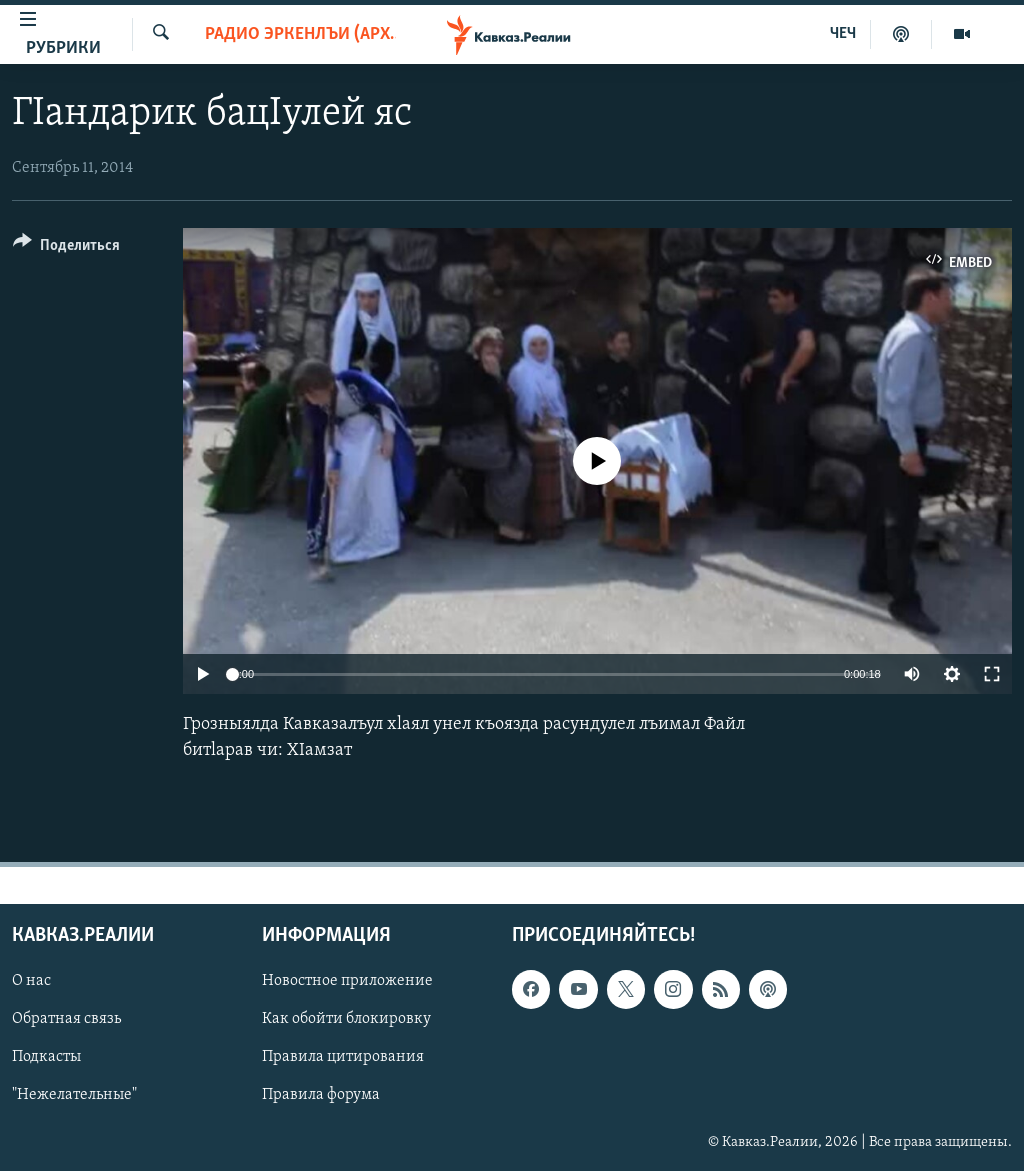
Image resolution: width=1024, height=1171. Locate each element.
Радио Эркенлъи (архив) (301, 34)
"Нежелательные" (74, 1095)
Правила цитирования (343, 1057)
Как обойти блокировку (346, 1019)
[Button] (66, 248)
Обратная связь (66, 1019)
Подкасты (46, 1057)
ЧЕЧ (843, 34)
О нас (31, 981)
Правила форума (321, 1095)
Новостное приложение (347, 981)
